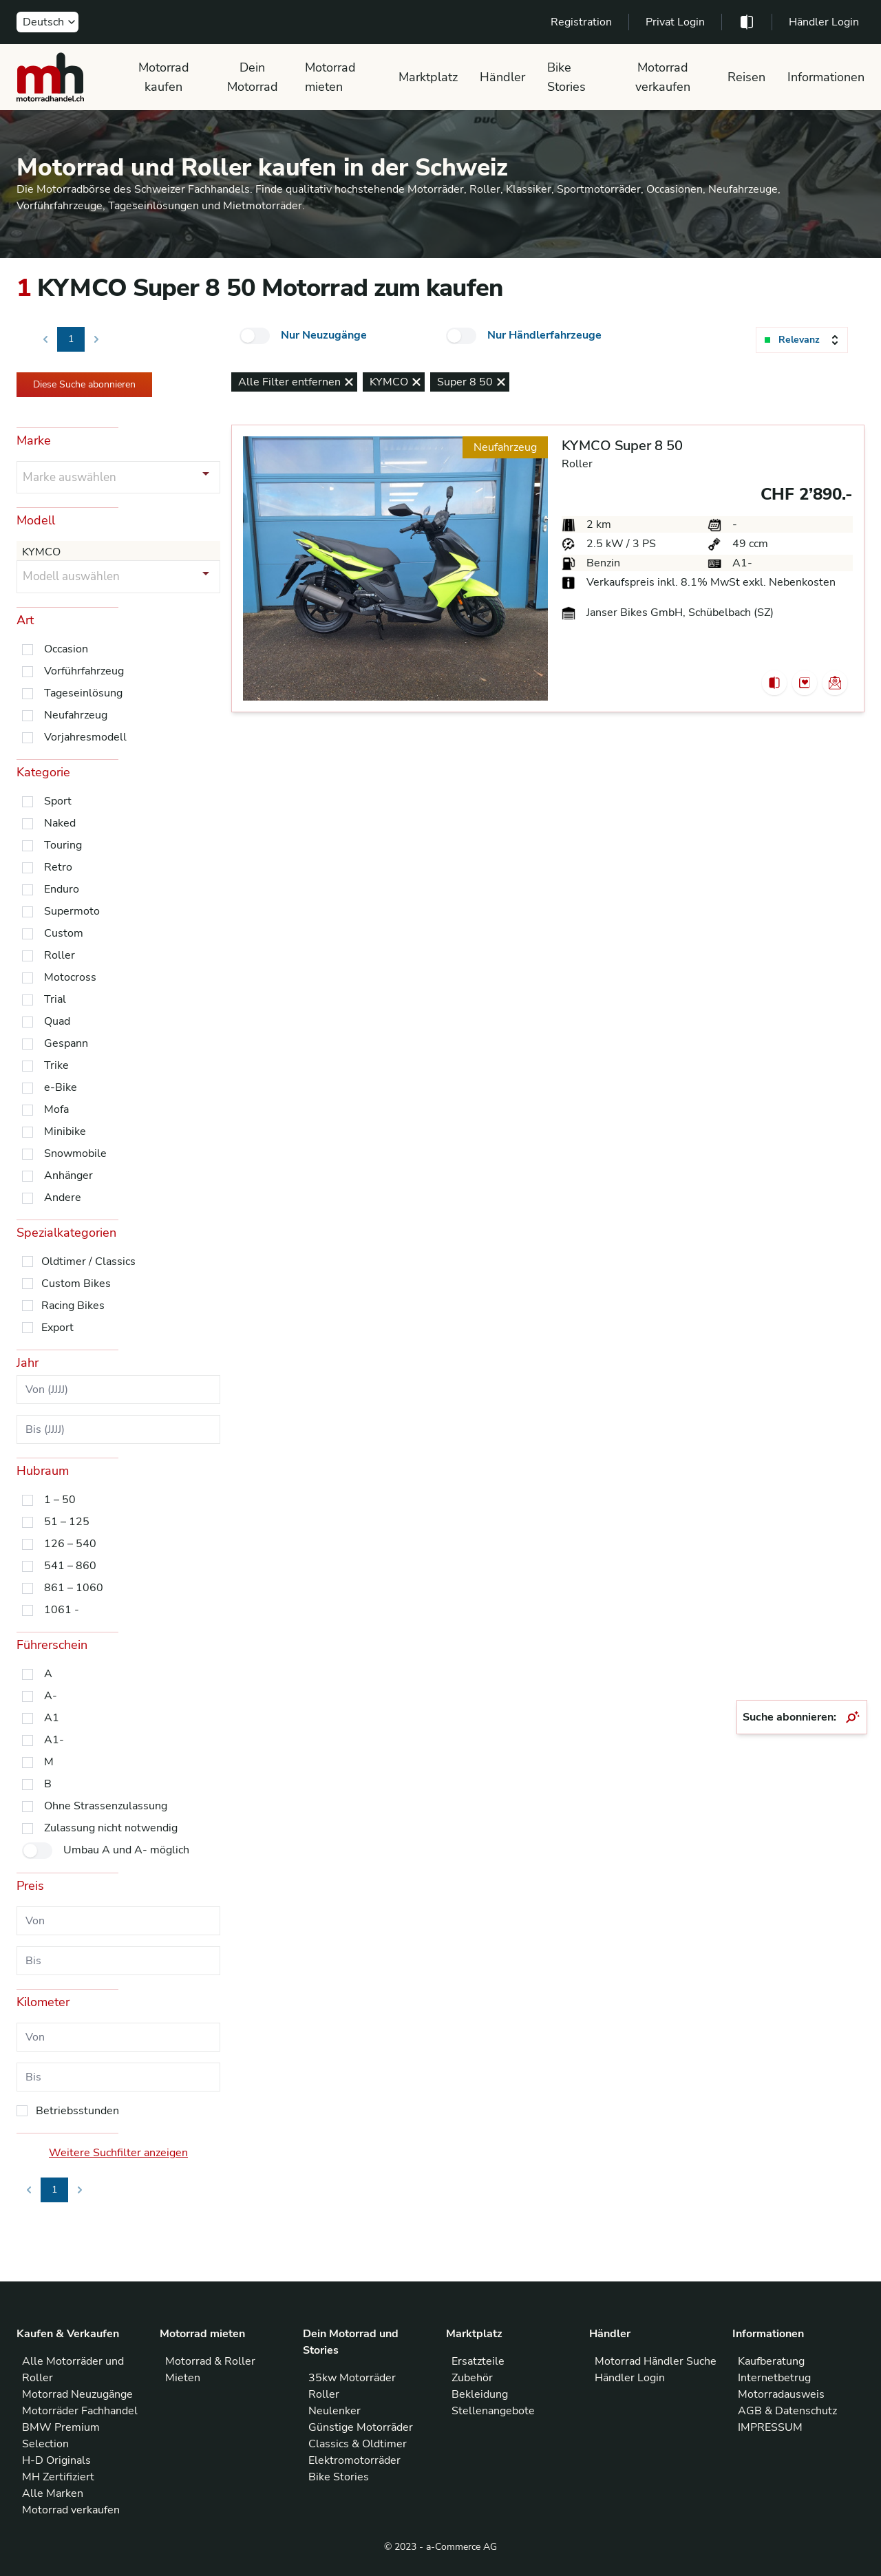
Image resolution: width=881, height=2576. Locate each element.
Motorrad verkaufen (662, 77)
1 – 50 (60, 1499)
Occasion (66, 649)
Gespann (66, 1043)
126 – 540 (70, 1543)
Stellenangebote (493, 2410)
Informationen (825, 77)
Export (57, 1327)
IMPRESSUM (770, 2427)
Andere (62, 1197)
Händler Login (824, 22)
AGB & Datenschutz (787, 2410)
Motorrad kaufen (163, 77)
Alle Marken (52, 2493)
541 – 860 (70, 1565)
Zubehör (472, 2377)
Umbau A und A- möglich (126, 1850)
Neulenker (334, 2410)
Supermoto (72, 911)
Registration (581, 22)
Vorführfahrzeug (84, 671)
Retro (58, 867)
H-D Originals (56, 2460)
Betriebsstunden (77, 2110)
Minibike (65, 1131)
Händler (502, 77)
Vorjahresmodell (85, 737)
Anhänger (68, 1175)
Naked (60, 823)
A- (50, 1695)
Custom (63, 933)
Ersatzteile (478, 2361)
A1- (54, 1739)
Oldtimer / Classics (88, 1261)
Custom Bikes (76, 1283)
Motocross (70, 977)
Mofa (56, 1109)
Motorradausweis (781, 2394)
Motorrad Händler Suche (656, 2361)
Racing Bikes (73, 1305)
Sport (58, 801)
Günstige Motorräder (360, 2427)
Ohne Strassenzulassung (105, 1805)
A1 (51, 1717)
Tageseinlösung (83, 693)
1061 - (61, 1609)
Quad (57, 1021)
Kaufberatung (771, 2361)
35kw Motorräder (352, 2377)
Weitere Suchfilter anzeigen (118, 2152)
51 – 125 (66, 1521)
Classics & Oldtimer (357, 2443)
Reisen (746, 77)
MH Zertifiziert (58, 2476)
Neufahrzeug (75, 715)
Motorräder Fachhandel (80, 2410)
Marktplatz (428, 77)
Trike (56, 1065)
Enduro (61, 889)
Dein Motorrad (252, 77)
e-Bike (60, 1087)
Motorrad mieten (330, 77)
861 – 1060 (73, 1587)
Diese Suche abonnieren (84, 384)
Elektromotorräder (354, 2460)
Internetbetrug (774, 2377)
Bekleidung (480, 2394)
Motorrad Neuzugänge (77, 2394)
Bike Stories (566, 77)
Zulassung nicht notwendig (111, 1827)
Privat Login (675, 22)
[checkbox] (255, 336)
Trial (55, 999)
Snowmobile (75, 1153)
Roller (59, 955)
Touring (63, 845)
